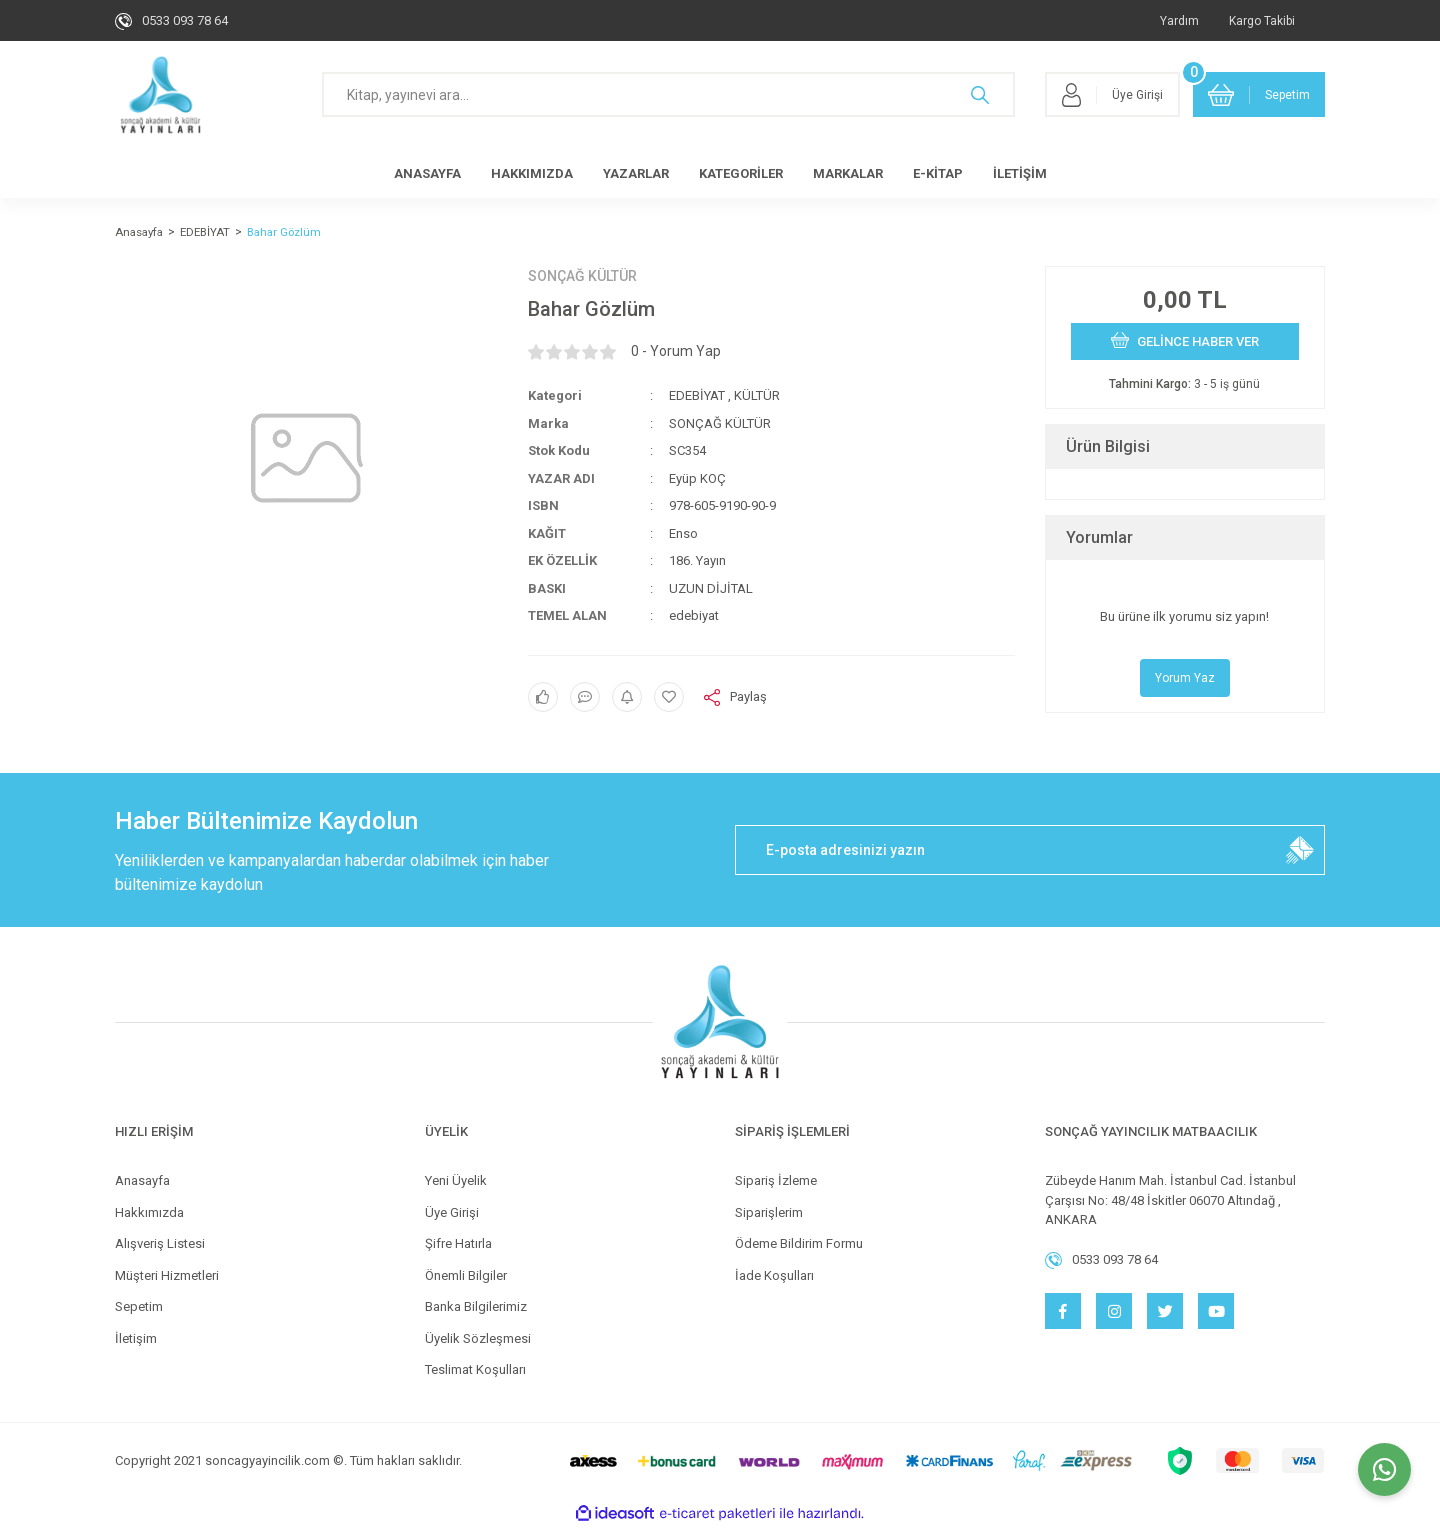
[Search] (668, 94)
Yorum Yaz (1185, 678)
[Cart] (1259, 94)
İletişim (136, 1338)
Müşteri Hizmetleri (167, 1275)
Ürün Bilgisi (1108, 446)
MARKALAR (848, 173)
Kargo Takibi (1262, 21)
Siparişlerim (769, 1212)
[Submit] (1300, 850)
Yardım (1179, 21)
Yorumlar (1099, 537)
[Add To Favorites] (669, 697)
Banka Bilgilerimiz (476, 1306)
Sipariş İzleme (776, 1180)
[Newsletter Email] (1030, 850)
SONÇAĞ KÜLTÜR (582, 276)
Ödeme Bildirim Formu (799, 1243)
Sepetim (139, 1306)
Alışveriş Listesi (160, 1243)
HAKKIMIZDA (532, 173)
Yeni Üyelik (456, 1180)
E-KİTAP (938, 173)
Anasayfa (142, 1180)
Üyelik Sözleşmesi (478, 1338)
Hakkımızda (149, 1212)
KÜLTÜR (757, 395)
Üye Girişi (452, 1212)
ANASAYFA (427, 173)
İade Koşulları (774, 1275)
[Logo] (160, 95)
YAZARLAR (636, 173)
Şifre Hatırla (458, 1243)
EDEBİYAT (697, 395)
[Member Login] (1112, 94)
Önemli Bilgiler (466, 1275)
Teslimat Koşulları (475, 1369)
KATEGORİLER (741, 173)
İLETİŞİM (1020, 173)
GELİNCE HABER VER (1185, 340)
